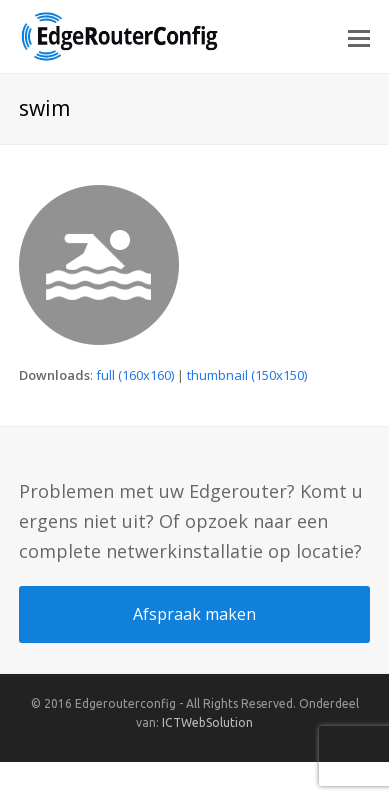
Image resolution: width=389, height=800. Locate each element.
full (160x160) (135, 375)
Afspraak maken (194, 614)
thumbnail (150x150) (247, 375)
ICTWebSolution (207, 722)
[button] (359, 37)
